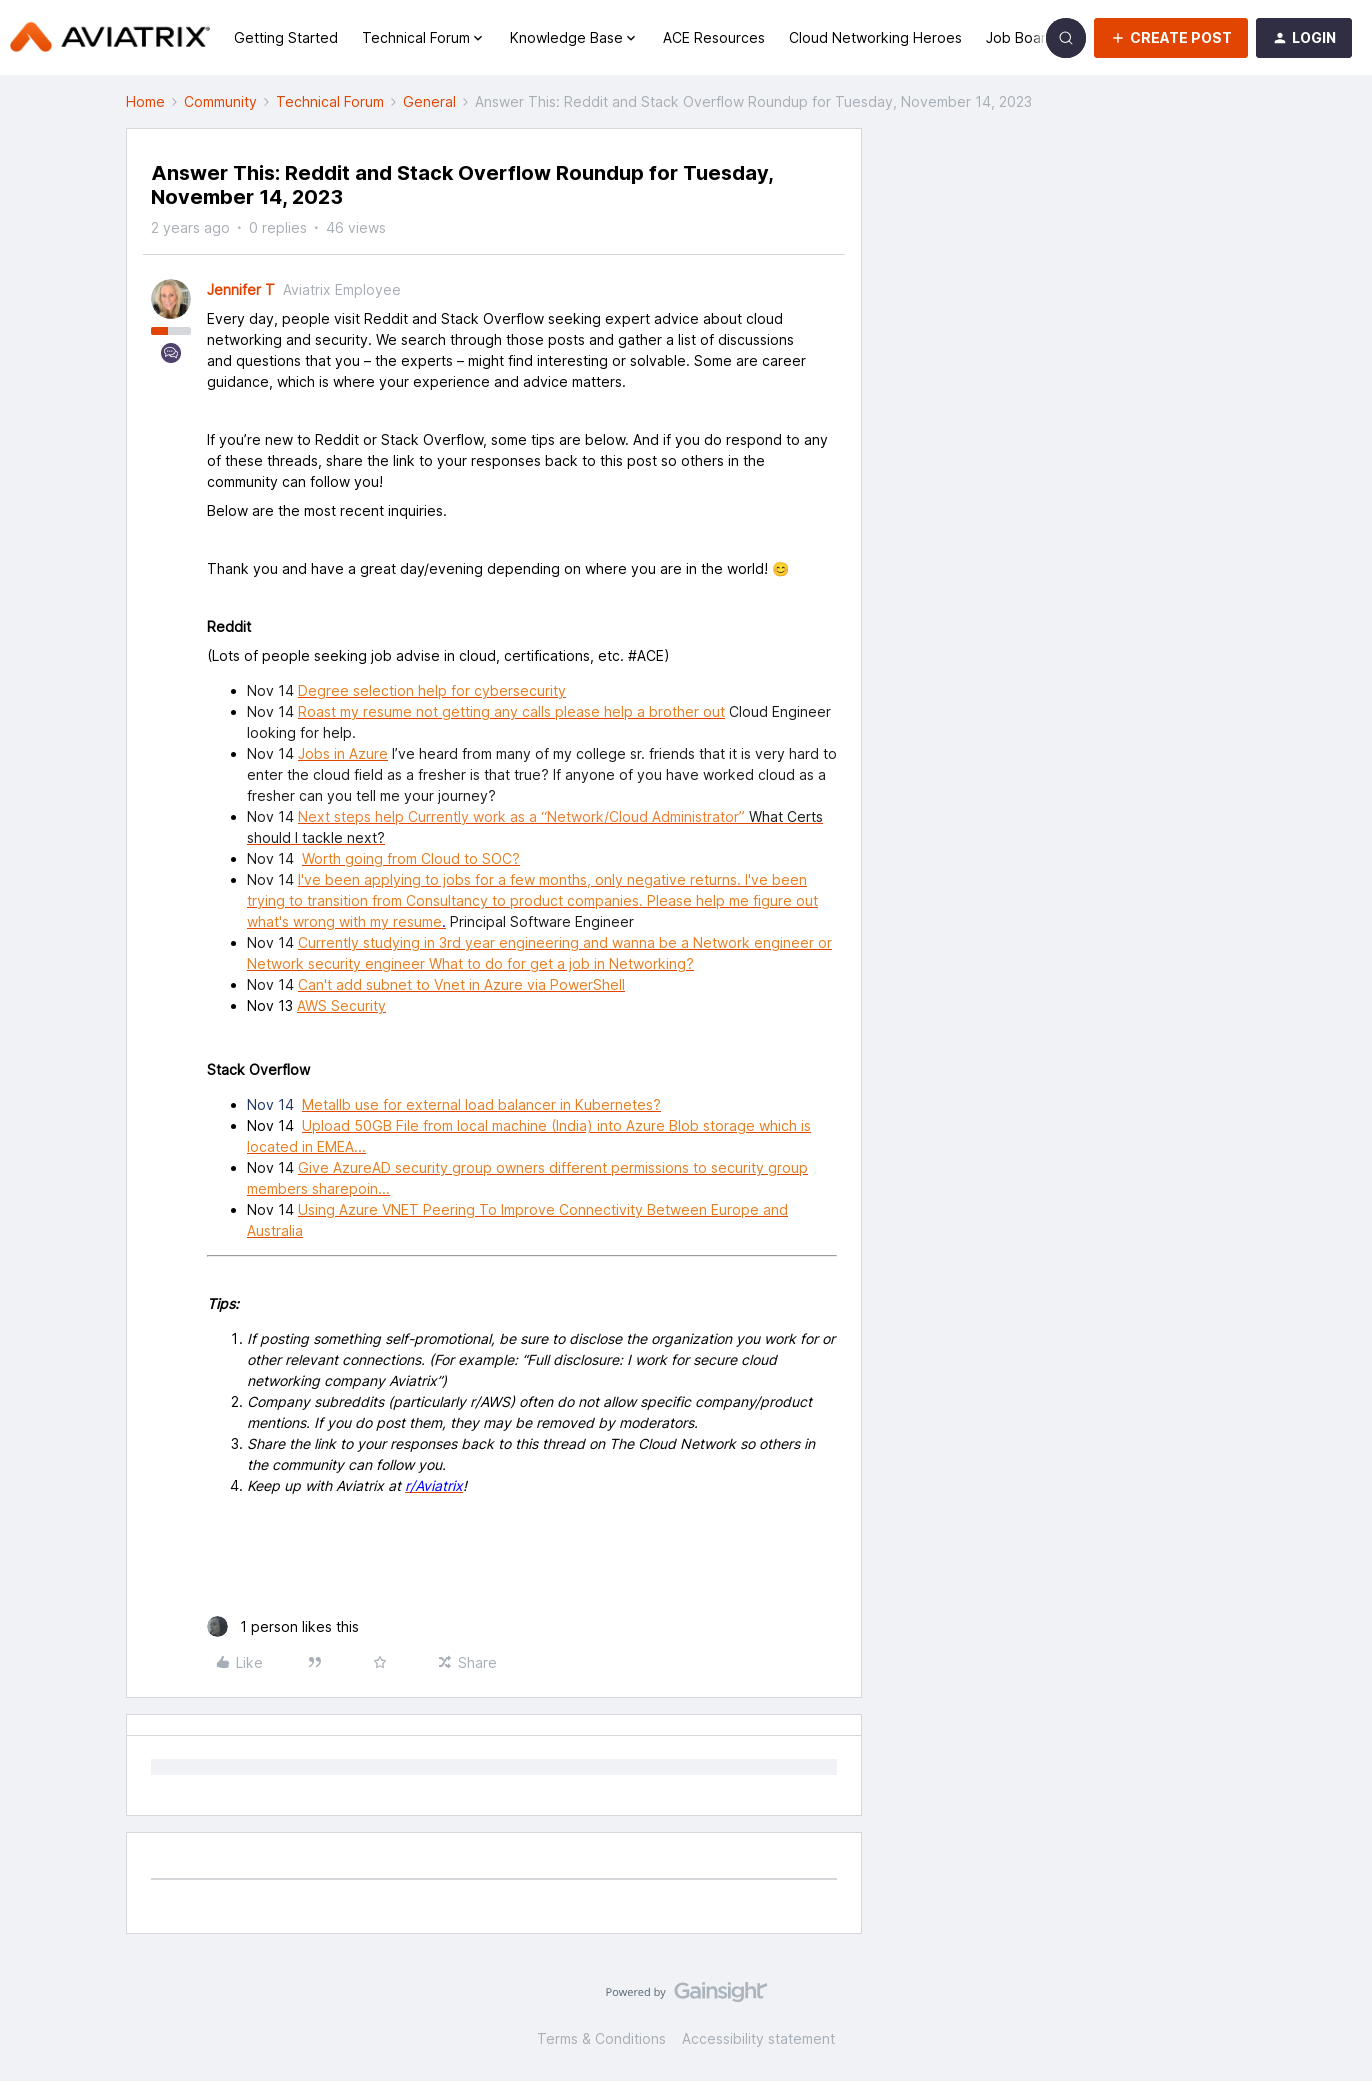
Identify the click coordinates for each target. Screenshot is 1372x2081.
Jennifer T (241, 289)
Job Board (1020, 37)
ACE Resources (714, 37)
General (429, 101)
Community (220, 101)
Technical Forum (330, 101)
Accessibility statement (758, 2038)
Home (145, 101)
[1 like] (283, 1626)
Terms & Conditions (601, 2038)
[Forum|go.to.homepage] (110, 38)
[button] (1171, 38)
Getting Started (286, 37)
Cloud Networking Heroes (875, 37)
